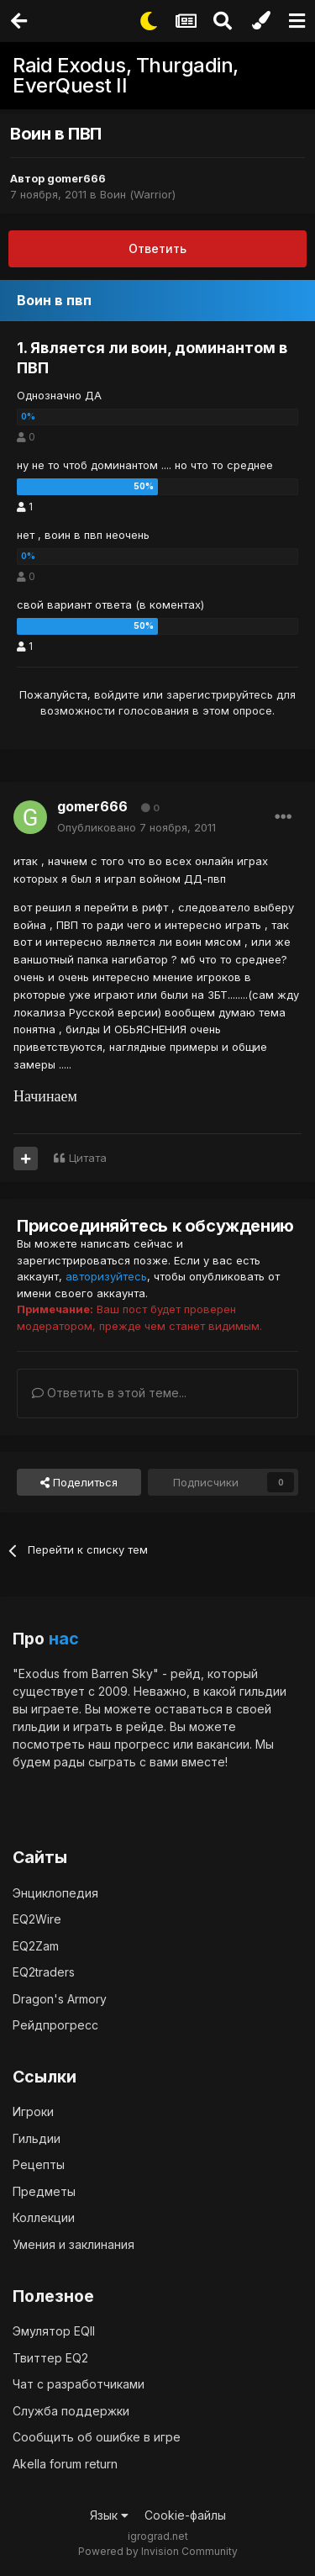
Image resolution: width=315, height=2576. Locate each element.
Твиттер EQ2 (50, 2358)
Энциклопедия (55, 1893)
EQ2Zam (36, 1946)
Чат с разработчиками (78, 2384)
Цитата (88, 1157)
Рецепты (39, 2164)
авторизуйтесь (106, 1276)
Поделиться (79, 1482)
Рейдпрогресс (55, 2025)
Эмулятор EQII (54, 2331)
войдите (116, 694)
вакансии (223, 1744)
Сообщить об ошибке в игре (97, 2437)
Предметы (44, 2191)
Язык (109, 2515)
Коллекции (44, 2217)
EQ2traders (44, 1972)
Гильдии (36, 2138)
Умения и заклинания (73, 2244)
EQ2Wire (37, 1919)
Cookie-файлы (185, 2515)
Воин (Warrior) (138, 194)
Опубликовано (136, 827)
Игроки (33, 2111)
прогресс (142, 1744)
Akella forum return (65, 2464)
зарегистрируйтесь (219, 694)
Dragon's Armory (60, 1999)
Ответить (157, 248)
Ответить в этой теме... (109, 1393)
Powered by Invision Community (158, 2551)
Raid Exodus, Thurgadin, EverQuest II (126, 75)
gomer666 (76, 178)
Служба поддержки (71, 2411)
